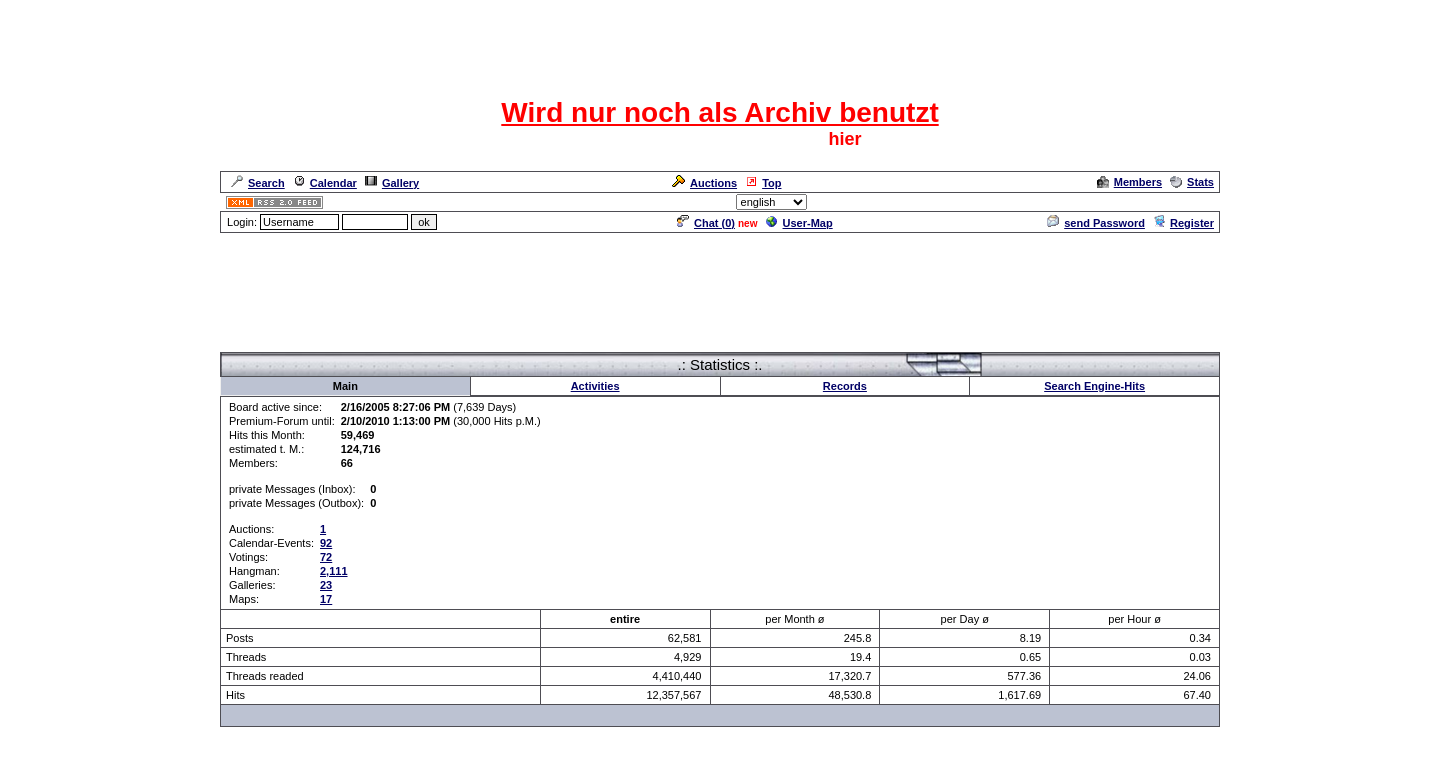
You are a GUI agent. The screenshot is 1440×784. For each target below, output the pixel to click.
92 (326, 543)
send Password (1096, 223)
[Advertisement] (720, 280)
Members (1129, 182)
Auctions (704, 183)
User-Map (799, 223)
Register (1183, 223)
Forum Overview (263, 343)
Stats (1192, 182)
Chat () (706, 223)
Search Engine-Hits (1094, 386)
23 (326, 585)
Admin (1196, 202)
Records (845, 386)
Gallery (392, 183)
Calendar (325, 183)
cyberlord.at (829, 770)
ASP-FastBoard (673, 770)
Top (763, 183)
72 (326, 557)
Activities (595, 386)
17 (326, 599)
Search (258, 183)
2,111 (334, 571)
